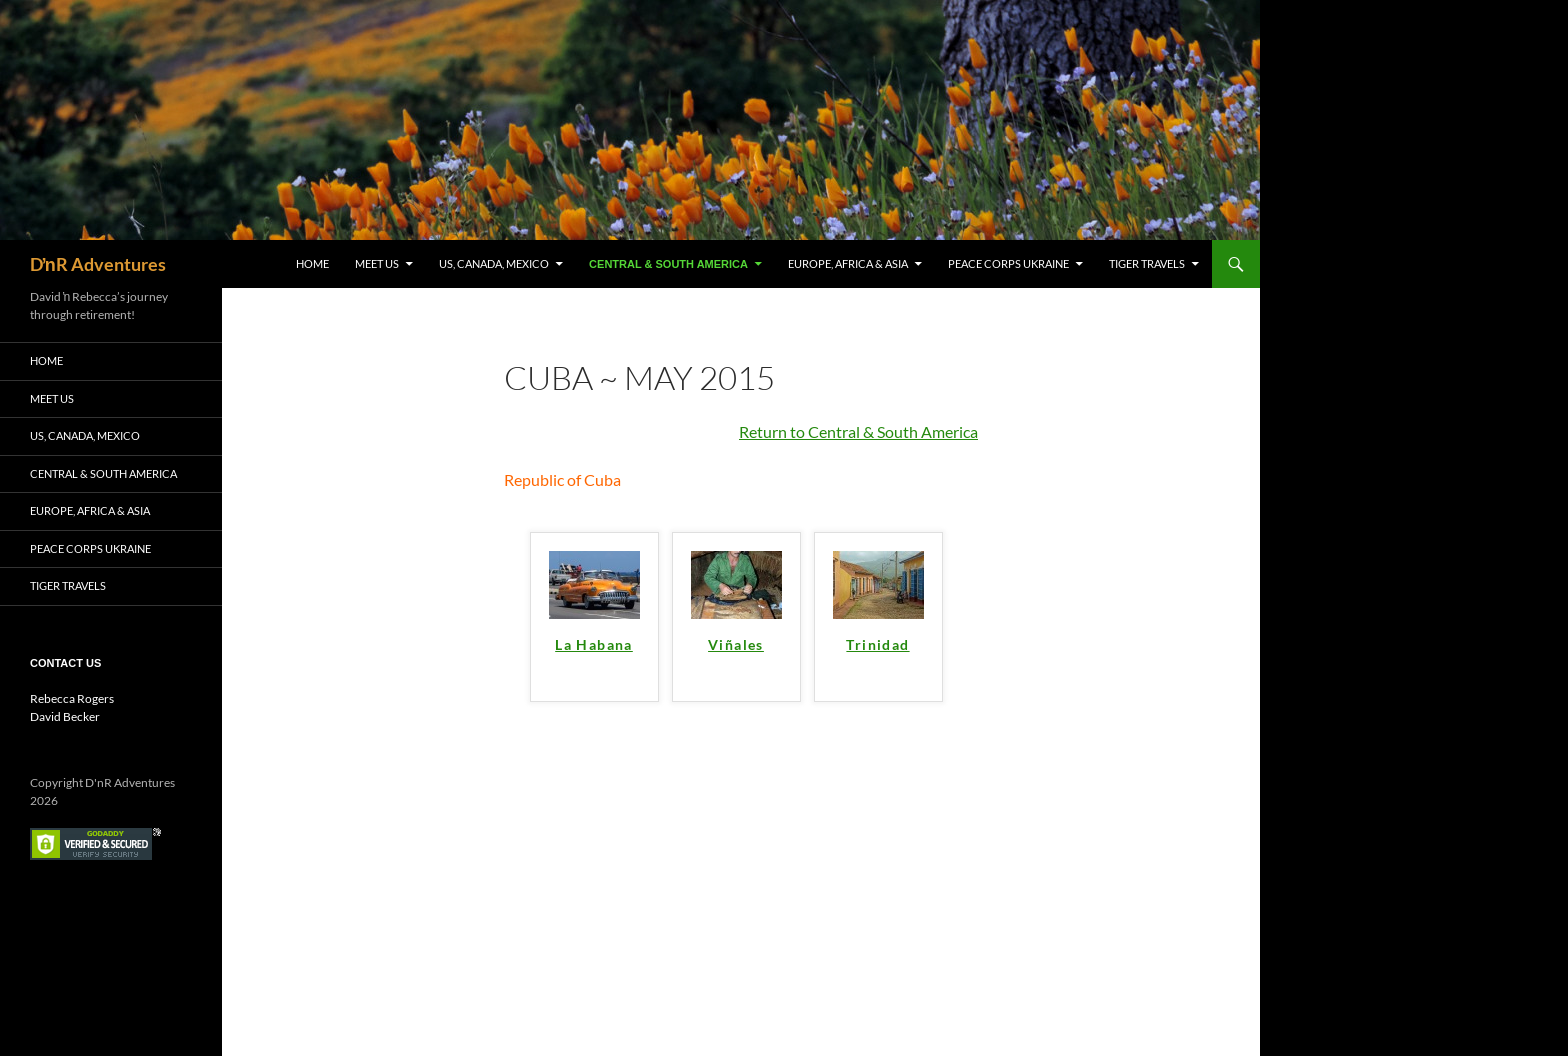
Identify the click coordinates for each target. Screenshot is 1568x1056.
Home (312, 263)
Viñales (736, 645)
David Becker (65, 716)
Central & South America (668, 264)
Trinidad (877, 645)
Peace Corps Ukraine (1008, 263)
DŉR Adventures (98, 264)
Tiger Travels (1147, 263)
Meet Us (377, 263)
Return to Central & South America (858, 431)
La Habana (594, 645)
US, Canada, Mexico (494, 263)
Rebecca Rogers (72, 698)
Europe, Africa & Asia (848, 263)
